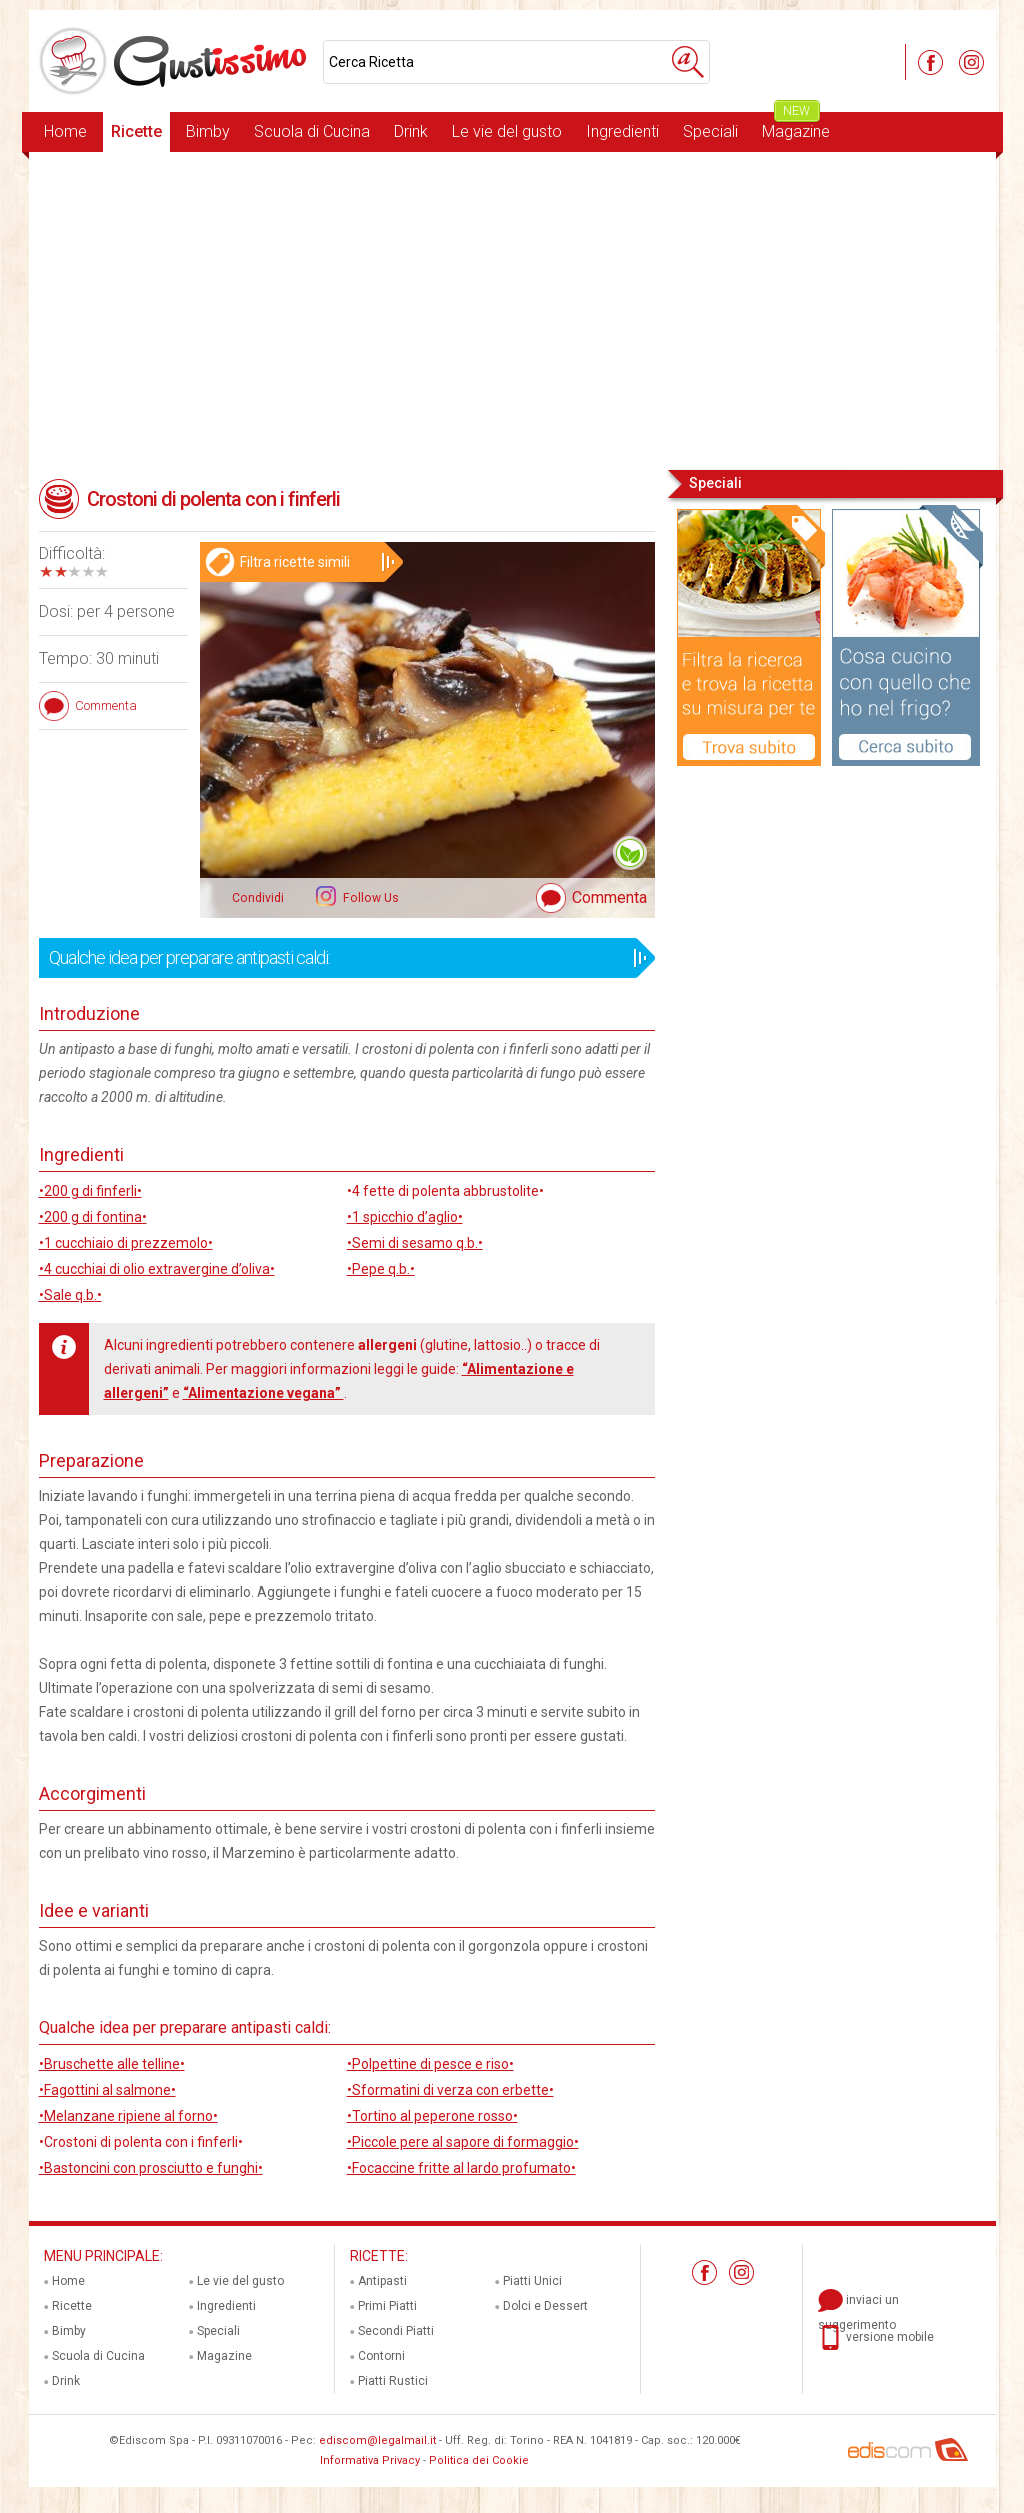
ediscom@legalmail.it (377, 2440)
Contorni (381, 2356)
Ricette (136, 131)
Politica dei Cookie (479, 2460)
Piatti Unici (532, 2281)
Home (65, 131)
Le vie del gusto (507, 131)
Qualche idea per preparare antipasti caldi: (340, 958)
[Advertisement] (512, 309)
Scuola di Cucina (312, 131)
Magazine (796, 126)
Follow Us (369, 898)
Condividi (258, 898)
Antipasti (382, 2281)
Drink (411, 131)
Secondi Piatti (396, 2331)
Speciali (710, 131)
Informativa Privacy (370, 2460)
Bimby (208, 131)
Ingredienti (622, 131)
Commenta (609, 897)
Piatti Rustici (393, 2381)
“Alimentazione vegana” (263, 1393)
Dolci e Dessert (545, 2306)
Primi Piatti (387, 2306)
